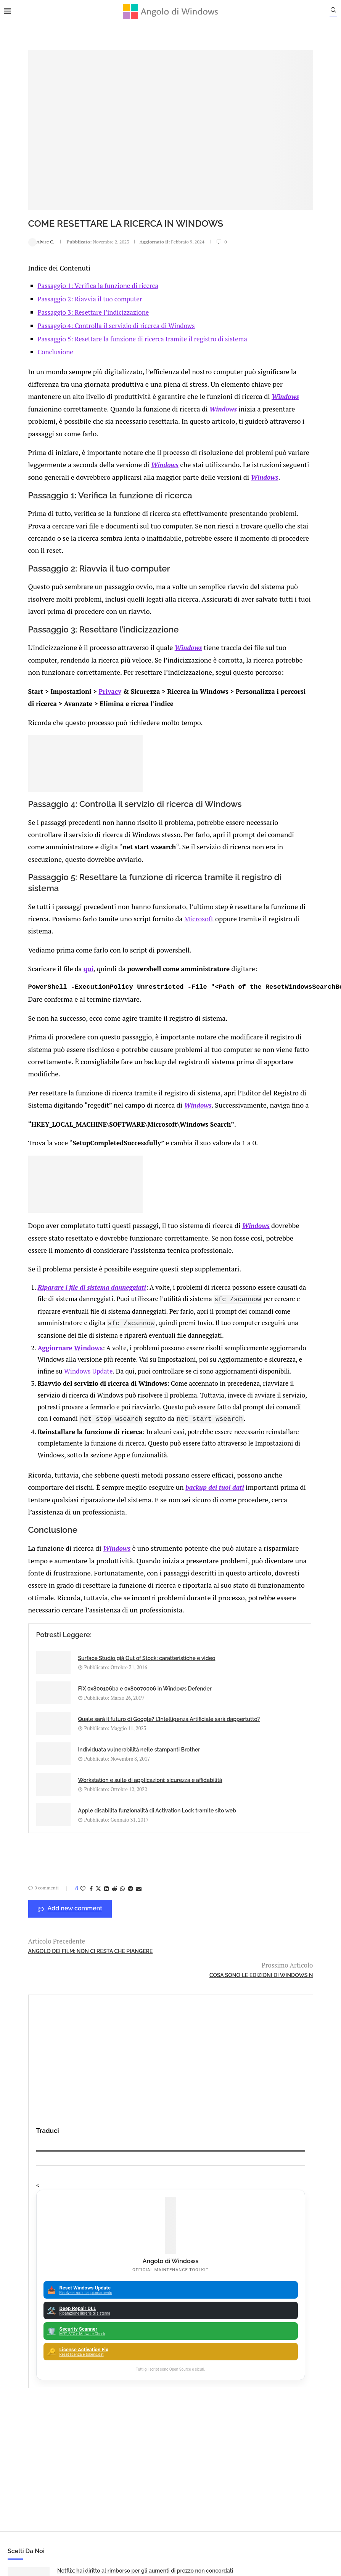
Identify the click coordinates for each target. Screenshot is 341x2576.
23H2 (173, 2332)
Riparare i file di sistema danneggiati (72, 1280)
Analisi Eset (173, 2239)
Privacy (85, 678)
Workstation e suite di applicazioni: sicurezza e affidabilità (82, 1824)
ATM (173, 2292)
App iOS (177, 2279)
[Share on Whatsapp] (98, 1922)
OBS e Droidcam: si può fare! (263, 2114)
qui (61, 948)
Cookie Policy (191, 2492)
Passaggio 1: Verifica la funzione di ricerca (78, 252)
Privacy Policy (150, 2492)
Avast (173, 2305)
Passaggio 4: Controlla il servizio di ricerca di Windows (96, 292)
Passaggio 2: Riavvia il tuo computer (70, 265)
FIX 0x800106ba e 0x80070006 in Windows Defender (186, 1718)
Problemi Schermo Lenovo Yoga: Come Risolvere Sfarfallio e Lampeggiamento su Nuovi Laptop (280, 2156)
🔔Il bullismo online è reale (91, 2114)
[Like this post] (58, 1922)
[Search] (337, 11)
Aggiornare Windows (50, 1362)
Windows (85, 372)
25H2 (173, 2345)
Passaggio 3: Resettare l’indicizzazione (73, 278)
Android (173, 2252)
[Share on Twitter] (74, 1922)
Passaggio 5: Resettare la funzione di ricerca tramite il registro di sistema (122, 305)
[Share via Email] (114, 1922)
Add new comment (45, 1943)
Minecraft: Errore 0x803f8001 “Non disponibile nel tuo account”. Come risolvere (101, 2156)
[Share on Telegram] (106, 1922)
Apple (173, 2265)
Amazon (173, 2225)
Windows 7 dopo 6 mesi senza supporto (278, 2078)
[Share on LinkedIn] (82, 1922)
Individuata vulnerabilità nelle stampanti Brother (185, 1767)
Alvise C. (17, 209)
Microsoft (206, 900)
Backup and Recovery (173, 2318)
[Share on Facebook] (66, 1922)
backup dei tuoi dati (200, 1535)
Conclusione (35, 318)
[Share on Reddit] (90, 1922)
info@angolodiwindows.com (185, 2452)
